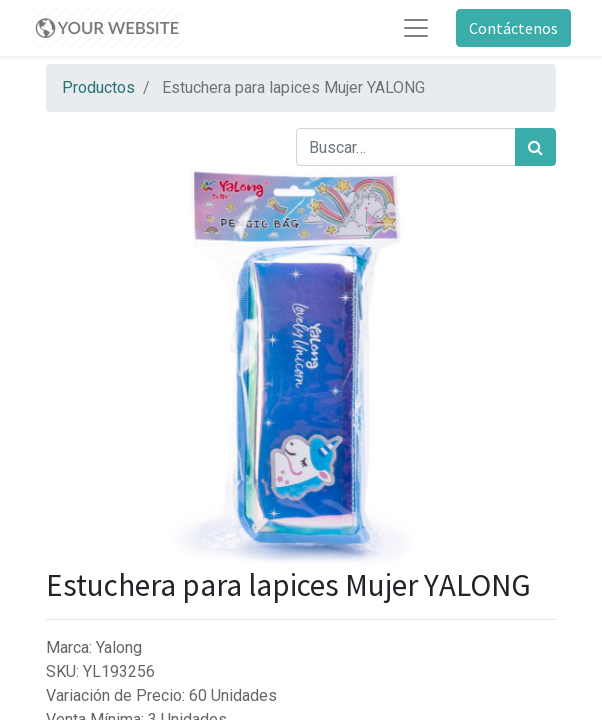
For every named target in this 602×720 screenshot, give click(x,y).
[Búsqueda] (535, 147)
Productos (98, 87)
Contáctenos (513, 28)
